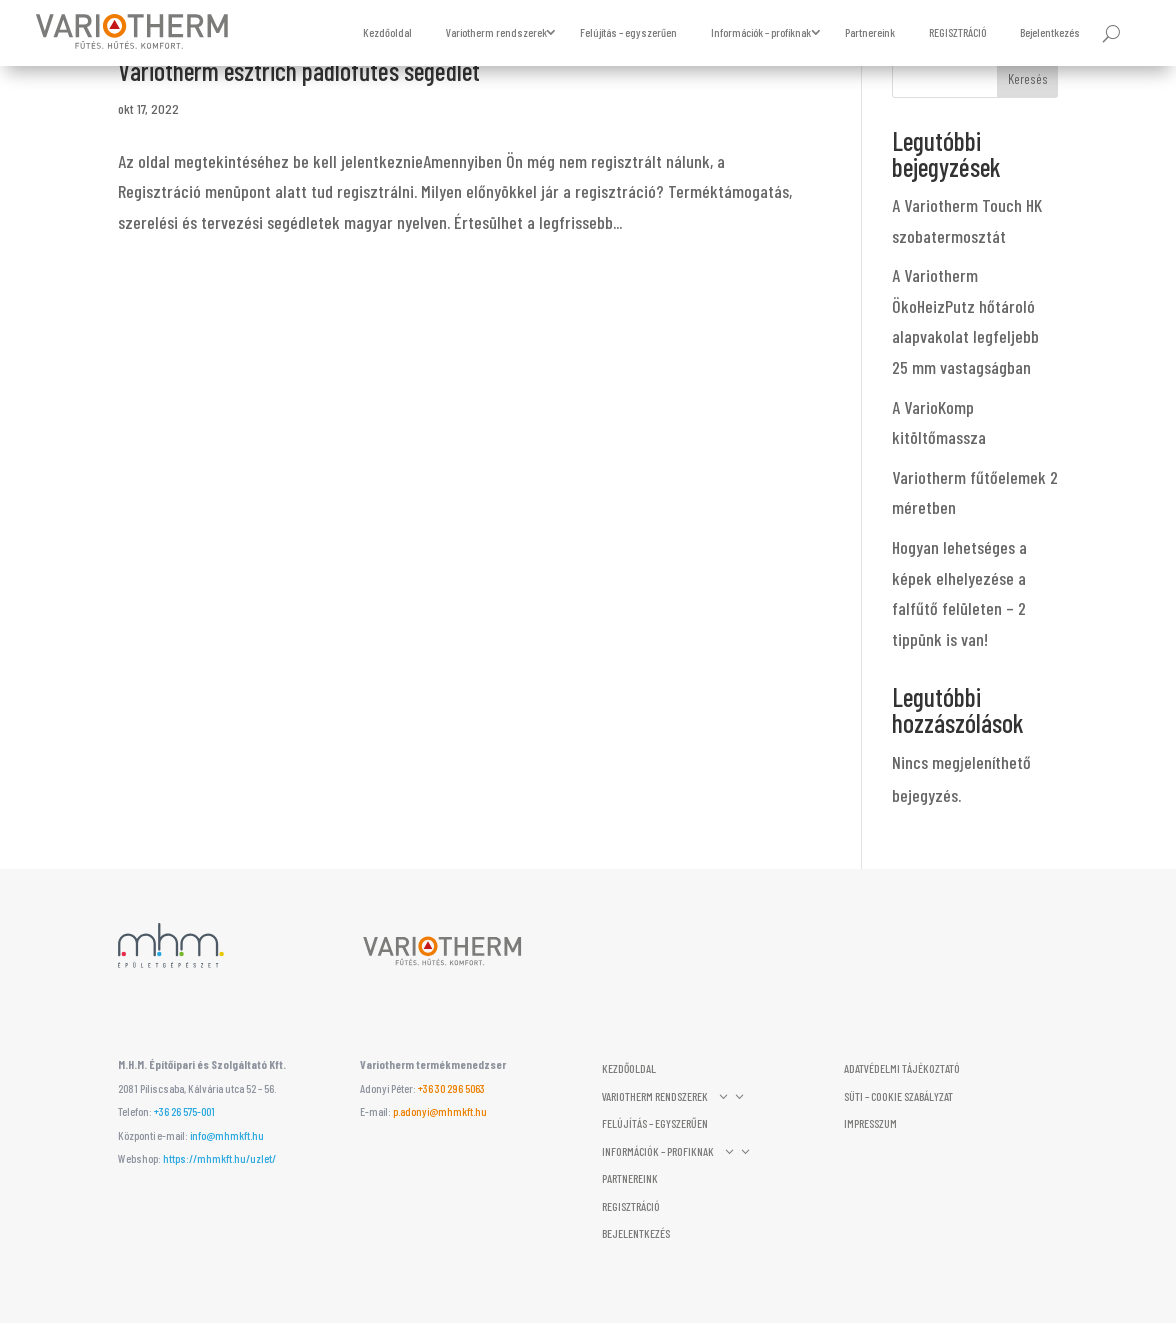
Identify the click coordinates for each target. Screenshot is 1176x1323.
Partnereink (870, 32)
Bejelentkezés (1050, 32)
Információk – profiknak (761, 32)
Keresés (1028, 78)
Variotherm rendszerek (496, 32)
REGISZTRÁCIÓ (958, 32)
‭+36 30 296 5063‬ (451, 1088)
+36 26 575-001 (184, 1111)
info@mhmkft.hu (227, 1135)
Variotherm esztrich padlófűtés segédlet (299, 70)
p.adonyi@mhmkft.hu (440, 1111)
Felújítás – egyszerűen (628, 32)
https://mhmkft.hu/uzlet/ (219, 1158)
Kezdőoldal (387, 32)
